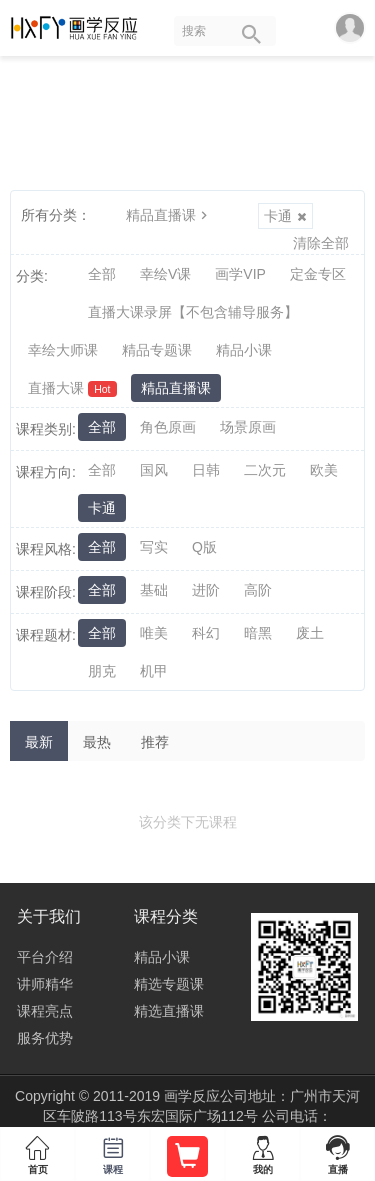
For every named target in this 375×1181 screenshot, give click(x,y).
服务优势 (45, 1038)
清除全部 (321, 243)
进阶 (206, 590)
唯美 (154, 633)
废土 (310, 633)
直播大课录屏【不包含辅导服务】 (193, 312)
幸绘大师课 (63, 350)
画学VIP (240, 274)
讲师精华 (45, 984)
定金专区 (318, 274)
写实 (154, 547)
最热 (97, 742)
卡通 (285, 216)
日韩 (206, 470)
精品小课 (244, 350)
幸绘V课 (165, 274)
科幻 (206, 633)
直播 (337, 1151)
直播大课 (72, 388)
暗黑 (258, 633)
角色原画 (168, 427)
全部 (102, 274)
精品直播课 (169, 215)
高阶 (258, 590)
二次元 (265, 470)
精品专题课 (157, 350)
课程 (112, 1151)
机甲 (154, 671)
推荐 (155, 742)
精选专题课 (169, 984)
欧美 (324, 470)
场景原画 (248, 427)
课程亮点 (45, 1011)
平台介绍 (45, 957)
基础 (154, 590)
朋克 (102, 671)
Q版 (204, 547)
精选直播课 (169, 1011)
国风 (154, 470)
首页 (37, 1151)
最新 (39, 742)
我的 (262, 1151)
